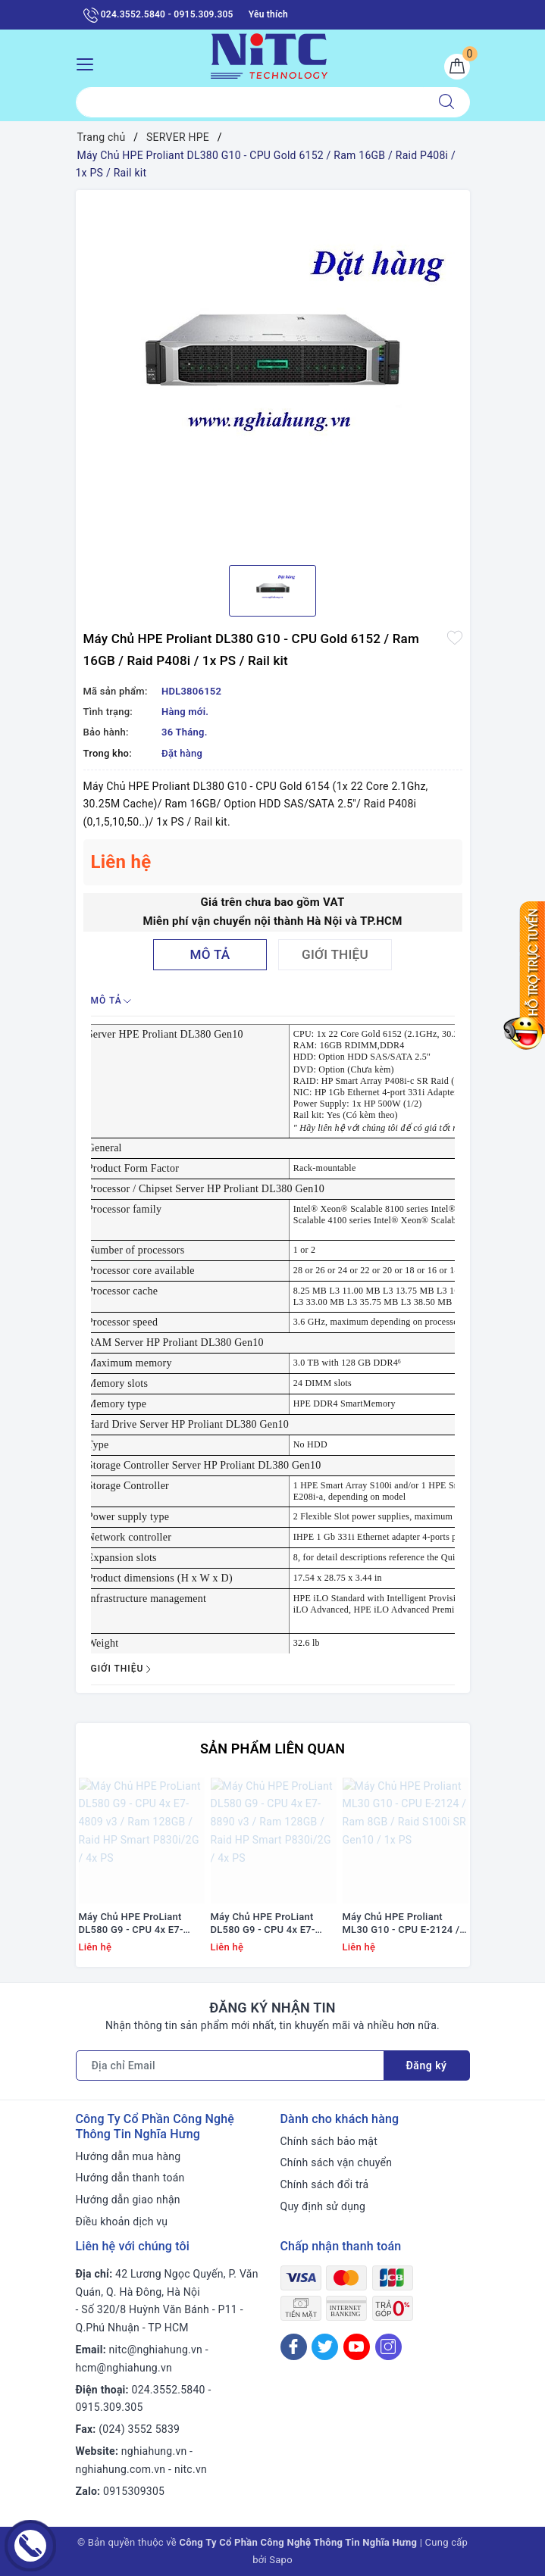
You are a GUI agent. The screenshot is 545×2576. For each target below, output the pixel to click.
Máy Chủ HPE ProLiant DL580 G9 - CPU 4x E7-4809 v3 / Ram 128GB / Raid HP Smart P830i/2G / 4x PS (139, 1924)
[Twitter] (325, 2347)
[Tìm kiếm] (446, 102)
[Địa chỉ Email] (230, 2065)
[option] (272, 372)
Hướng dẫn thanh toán (130, 2178)
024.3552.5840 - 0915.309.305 (158, 15)
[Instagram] (388, 2347)
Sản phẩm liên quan (272, 1748)
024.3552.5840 (168, 2390)
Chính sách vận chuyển (336, 2162)
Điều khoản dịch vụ (122, 2221)
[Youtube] (356, 2347)
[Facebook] (293, 2347)
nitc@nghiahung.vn (155, 2349)
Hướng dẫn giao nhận (128, 2200)
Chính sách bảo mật (328, 2141)
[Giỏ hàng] (457, 67)
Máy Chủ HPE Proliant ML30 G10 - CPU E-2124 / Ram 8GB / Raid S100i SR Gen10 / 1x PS (401, 1924)
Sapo (281, 2559)
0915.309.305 (109, 2407)
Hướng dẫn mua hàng (128, 2156)
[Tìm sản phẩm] (250, 102)
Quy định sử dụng (323, 2206)
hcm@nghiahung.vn (124, 2368)
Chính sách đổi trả (324, 2184)
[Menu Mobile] (89, 62)
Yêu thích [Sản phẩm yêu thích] (268, 14)
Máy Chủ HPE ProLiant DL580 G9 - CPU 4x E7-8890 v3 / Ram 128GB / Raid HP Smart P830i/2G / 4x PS (270, 1924)
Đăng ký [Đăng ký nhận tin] (426, 2065)
